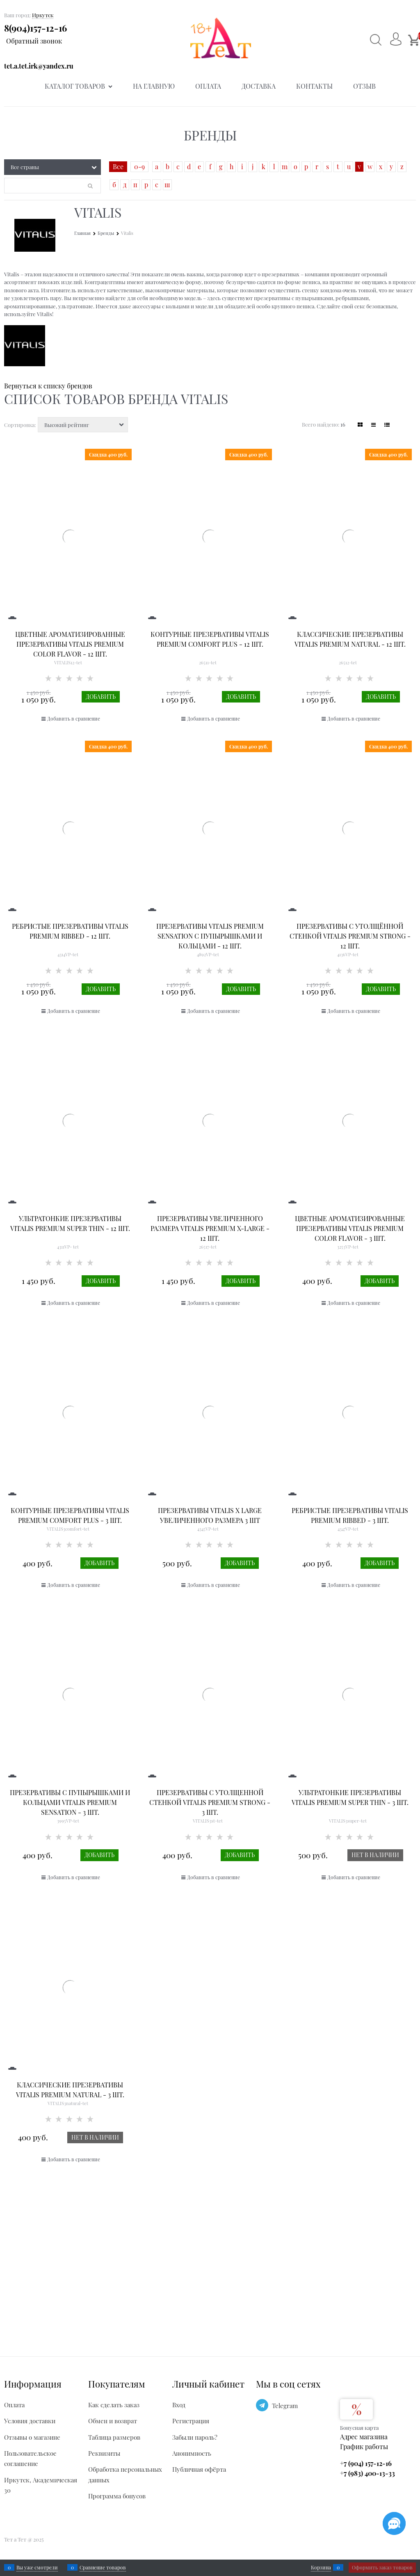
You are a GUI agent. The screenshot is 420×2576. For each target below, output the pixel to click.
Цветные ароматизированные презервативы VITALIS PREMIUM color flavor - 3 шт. (350, 1228)
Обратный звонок (34, 41)
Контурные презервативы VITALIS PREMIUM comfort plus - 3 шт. (70, 1515)
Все (118, 166)
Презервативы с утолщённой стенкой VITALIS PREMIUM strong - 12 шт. (350, 936)
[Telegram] (262, 2405)
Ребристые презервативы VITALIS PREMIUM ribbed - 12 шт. (70, 931)
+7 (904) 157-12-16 (366, 2463)
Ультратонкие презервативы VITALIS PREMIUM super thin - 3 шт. (350, 1797)
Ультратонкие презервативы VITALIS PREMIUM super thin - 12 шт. (70, 1223)
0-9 (139, 166)
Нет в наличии (375, 1855)
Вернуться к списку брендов (48, 385)
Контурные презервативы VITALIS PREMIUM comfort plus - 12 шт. (210, 639)
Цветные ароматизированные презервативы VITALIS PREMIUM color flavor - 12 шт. (70, 644)
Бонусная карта (359, 2427)
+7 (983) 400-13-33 (367, 2473)
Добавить (101, 696)
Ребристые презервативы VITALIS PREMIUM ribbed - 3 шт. (350, 1515)
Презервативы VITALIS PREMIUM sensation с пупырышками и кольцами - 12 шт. (210, 936)
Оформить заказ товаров (382, 2567)
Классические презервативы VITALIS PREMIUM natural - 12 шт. (350, 639)
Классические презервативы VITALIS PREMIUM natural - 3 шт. (70, 2089)
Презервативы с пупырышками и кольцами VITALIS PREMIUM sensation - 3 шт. (70, 1802)
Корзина (321, 2567)
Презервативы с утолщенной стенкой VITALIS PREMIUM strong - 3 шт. (209, 1802)
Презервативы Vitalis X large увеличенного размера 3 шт (210, 1515)
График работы (364, 2446)
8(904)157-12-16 (35, 28)
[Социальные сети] (394, 2523)
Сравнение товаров (103, 2567)
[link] (360, 424)
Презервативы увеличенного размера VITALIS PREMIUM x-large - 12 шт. (210, 1228)
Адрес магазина (364, 2436)
